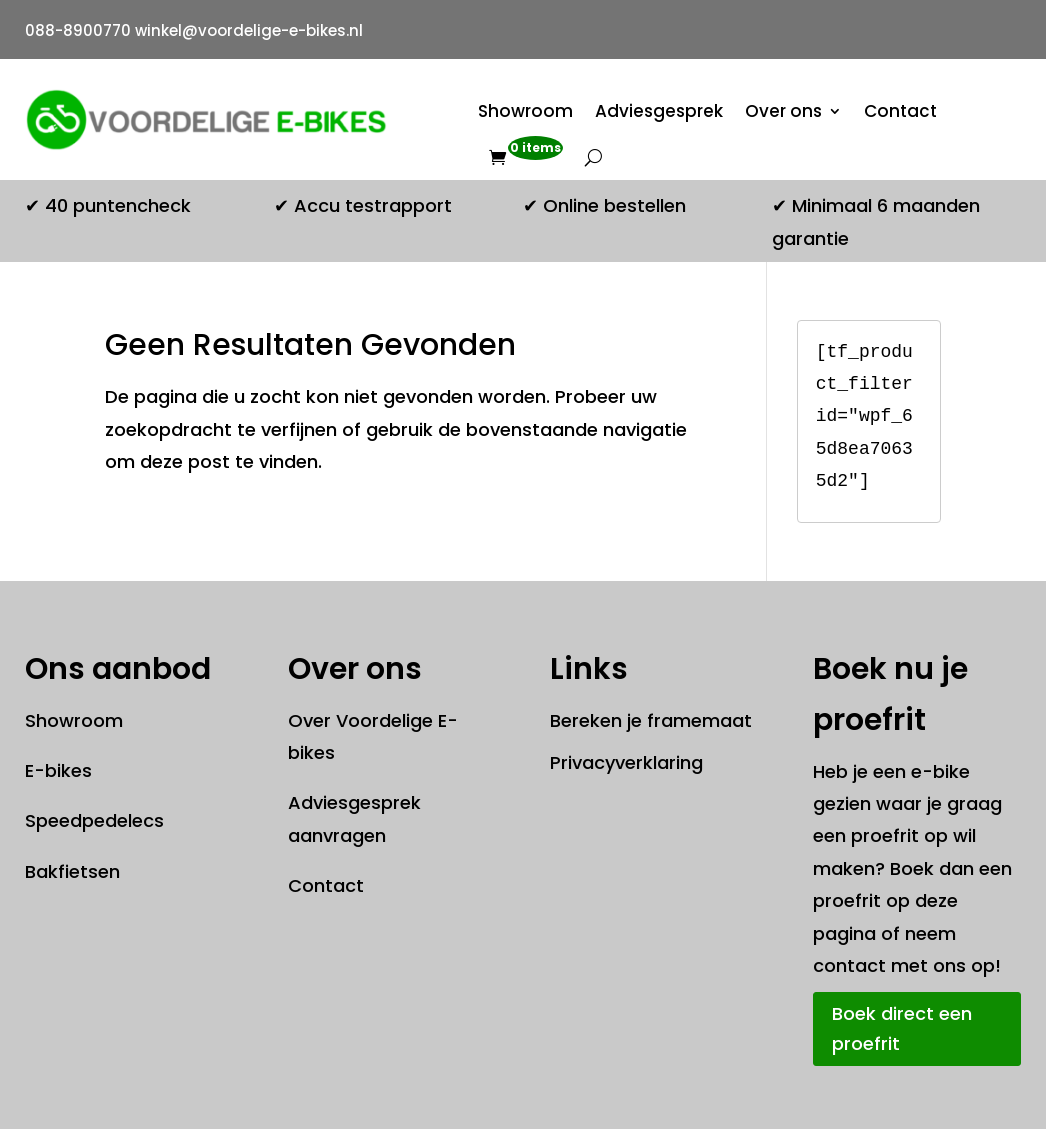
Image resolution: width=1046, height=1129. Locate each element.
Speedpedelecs (94, 820)
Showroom (525, 111)
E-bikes (58, 770)
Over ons (783, 111)
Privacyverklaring (626, 762)
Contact (900, 111)
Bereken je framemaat (651, 720)
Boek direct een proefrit (902, 1029)
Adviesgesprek (659, 111)
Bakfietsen (72, 871)
